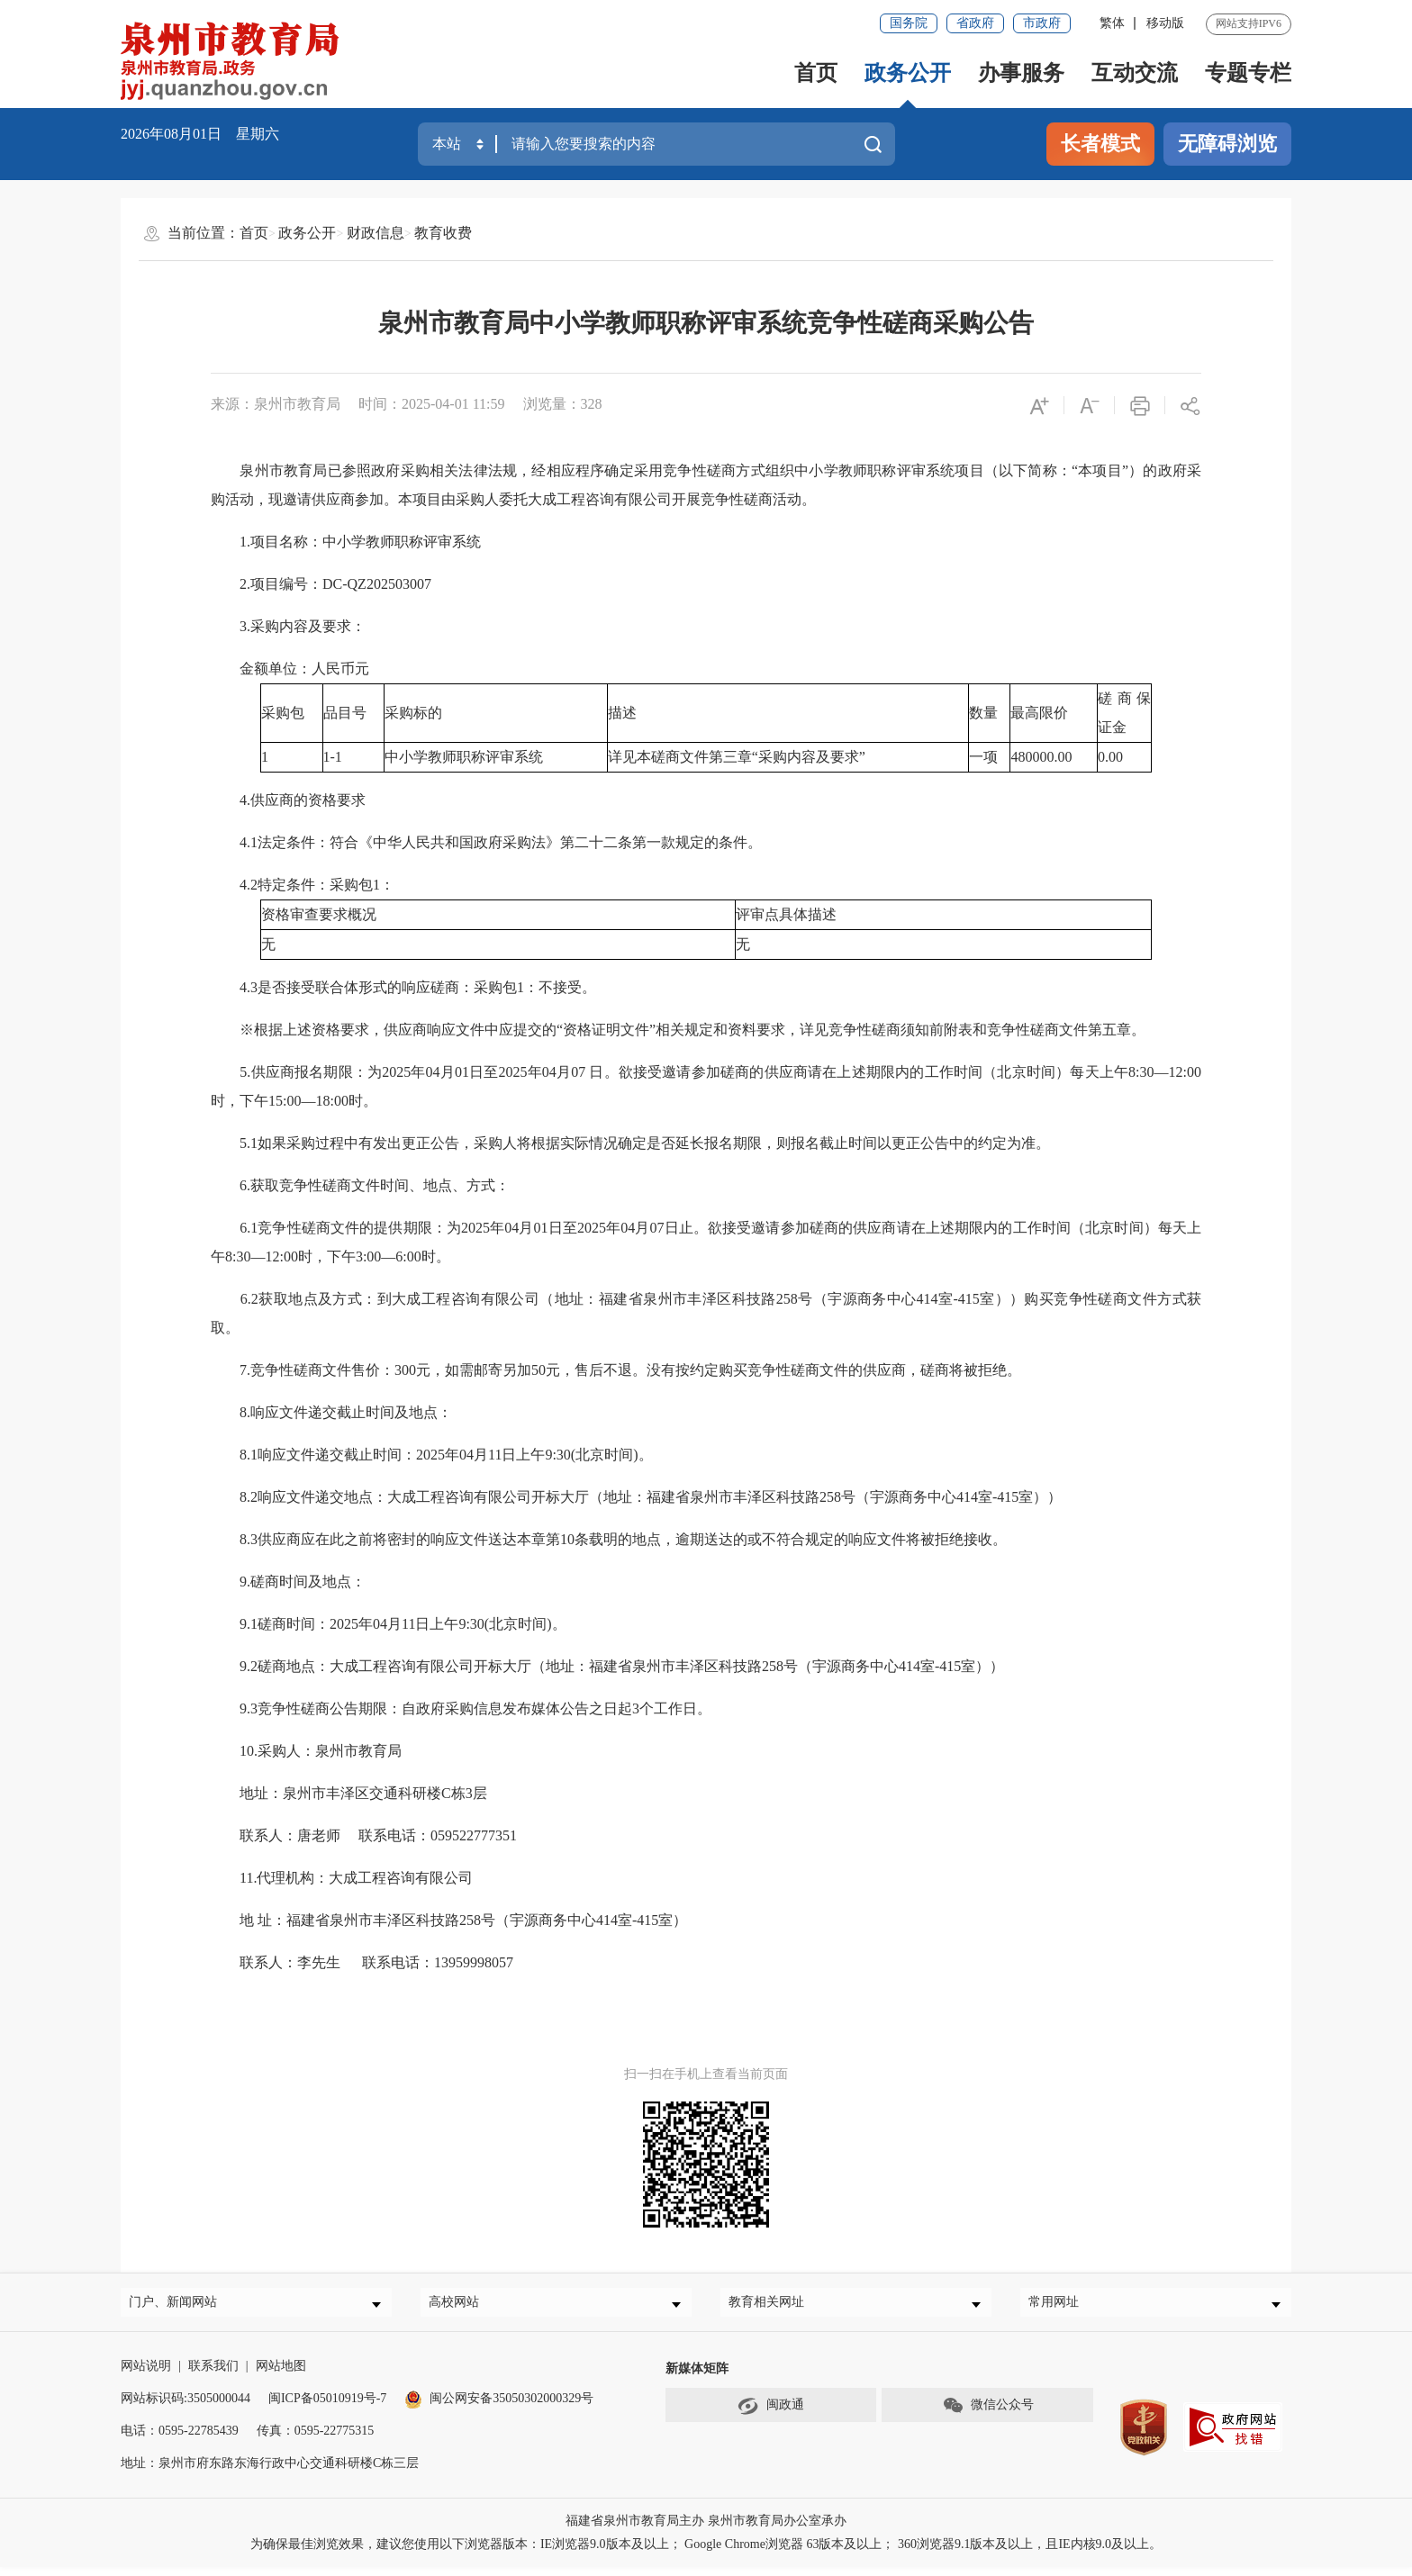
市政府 (1042, 23)
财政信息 (375, 232)
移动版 (1165, 23)
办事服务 (1021, 73)
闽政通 (771, 2415)
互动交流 (1134, 73)
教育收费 (443, 232)
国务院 (909, 23)
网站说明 (146, 2375)
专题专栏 (1248, 73)
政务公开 (907, 73)
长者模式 (1100, 143)
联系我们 (213, 2375)
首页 (815, 73)
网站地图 (281, 2375)
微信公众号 (988, 2415)
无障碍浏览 (1227, 143)
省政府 (975, 23)
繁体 (1112, 23)
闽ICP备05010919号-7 (327, 2407)
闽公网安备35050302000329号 (498, 2407)
